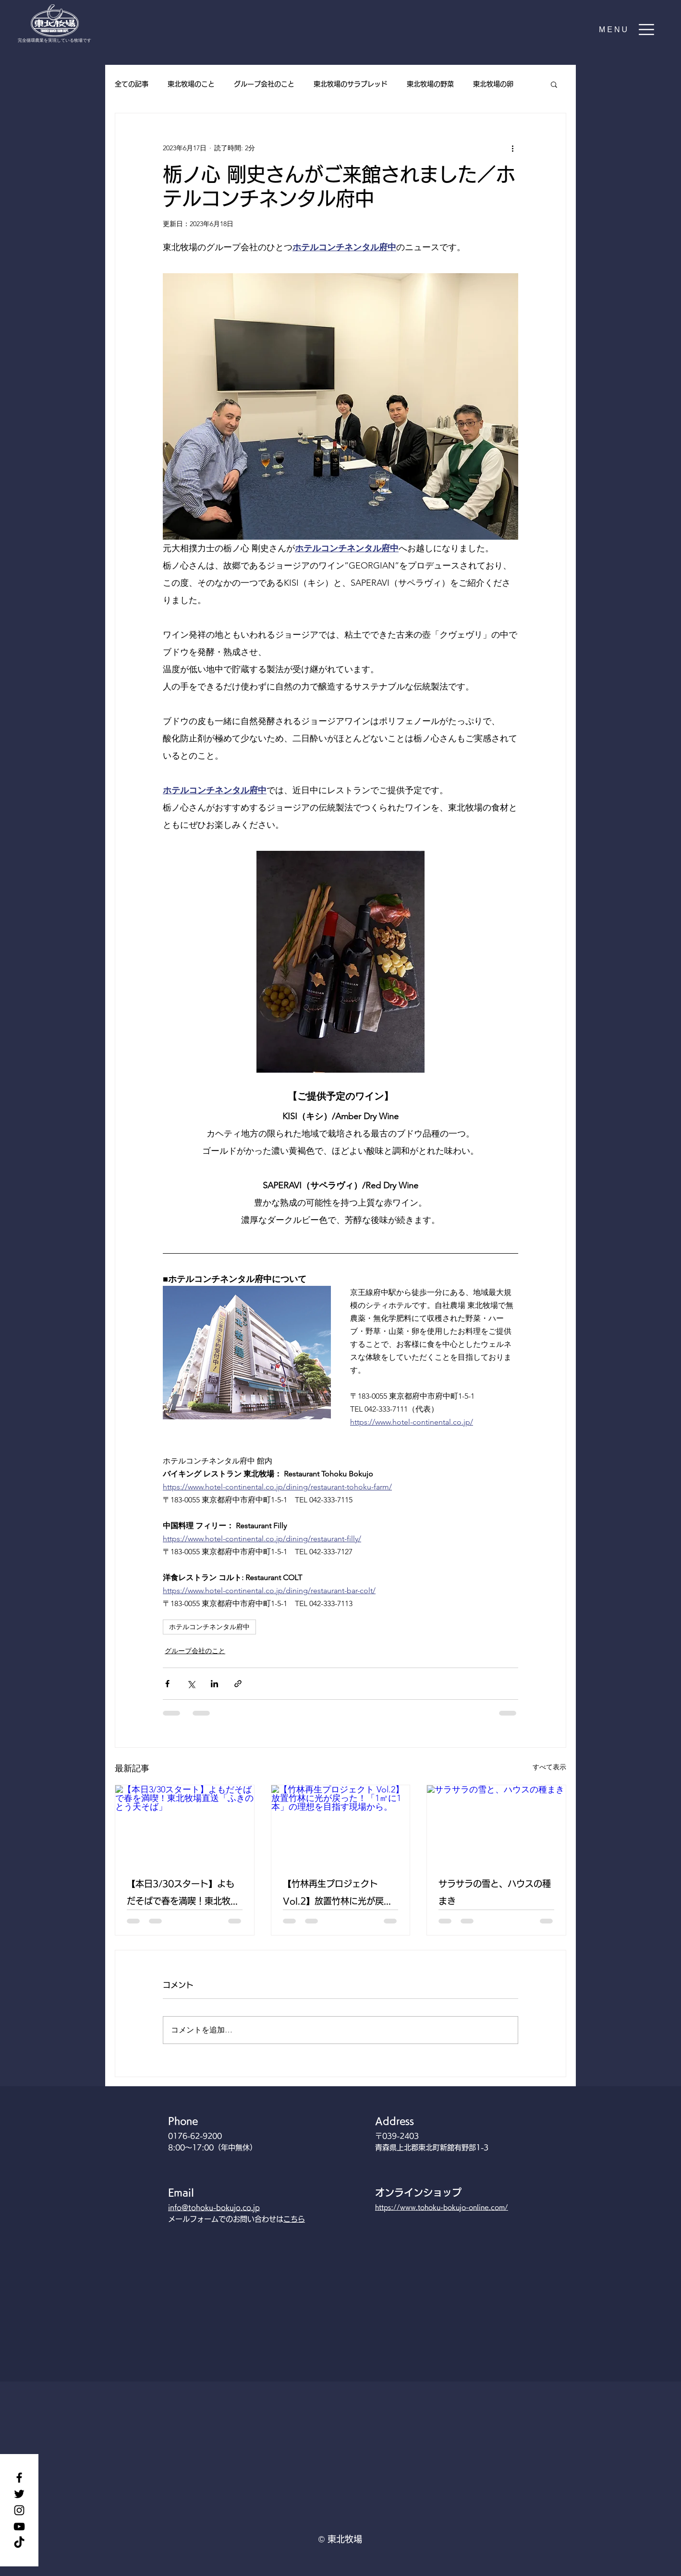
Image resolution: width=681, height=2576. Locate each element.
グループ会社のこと (264, 84)
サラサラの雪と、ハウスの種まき (494, 1892)
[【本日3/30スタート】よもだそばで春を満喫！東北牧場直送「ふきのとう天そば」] (184, 1824)
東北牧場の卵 (493, 84)
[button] (626, 29)
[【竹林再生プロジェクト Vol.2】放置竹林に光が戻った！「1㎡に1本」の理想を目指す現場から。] (340, 1824)
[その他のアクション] (512, 148)
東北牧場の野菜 (430, 84)
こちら (294, 2219)
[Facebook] (19, 2477)
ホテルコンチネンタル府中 (209, 1626)
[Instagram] (19, 2510)
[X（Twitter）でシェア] (190, 1683)
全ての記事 (131, 84)
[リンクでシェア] (238, 1683)
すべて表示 (549, 1767)
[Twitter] (19, 2494)
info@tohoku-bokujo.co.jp (214, 2207)
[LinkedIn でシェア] (214, 1683)
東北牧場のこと (191, 84)
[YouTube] (19, 2526)
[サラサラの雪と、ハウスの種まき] (496, 1824)
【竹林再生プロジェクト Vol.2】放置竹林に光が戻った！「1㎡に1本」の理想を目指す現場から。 (340, 1894)
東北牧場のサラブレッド (351, 84)
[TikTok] (19, 2543)
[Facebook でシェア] (167, 1683)
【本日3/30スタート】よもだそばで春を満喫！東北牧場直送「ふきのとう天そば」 (183, 1894)
